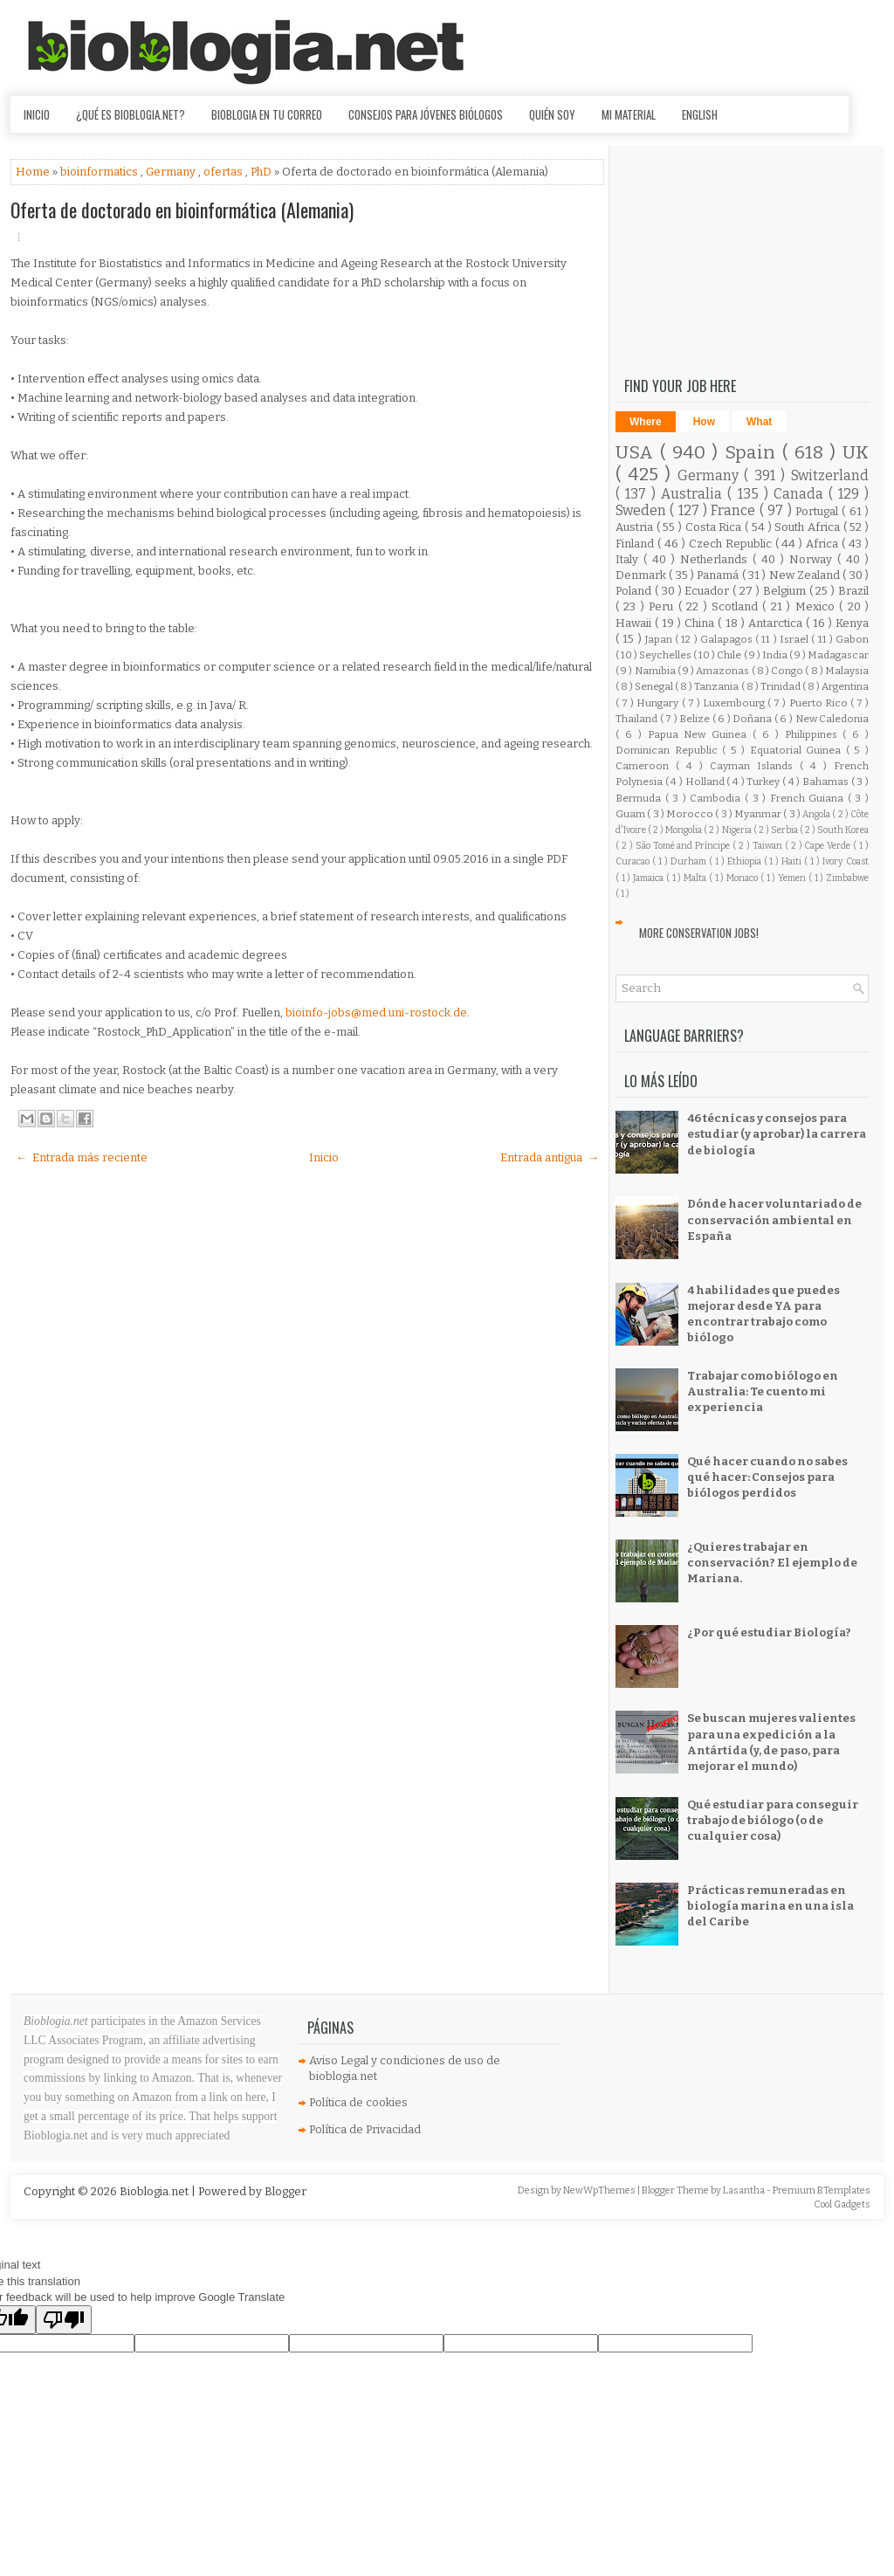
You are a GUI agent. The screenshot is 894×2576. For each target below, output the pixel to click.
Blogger (285, 2191)
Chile (730, 655)
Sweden (642, 510)
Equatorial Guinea (798, 750)
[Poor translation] (64, 2319)
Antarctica (777, 623)
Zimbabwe (847, 878)
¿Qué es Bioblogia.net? (130, 114)
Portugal (818, 511)
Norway (813, 559)
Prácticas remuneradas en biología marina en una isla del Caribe (770, 1906)
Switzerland (830, 475)
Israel (795, 639)
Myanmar (758, 814)
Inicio (37, 114)
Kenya (852, 623)
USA (637, 453)
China (701, 623)
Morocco (690, 814)
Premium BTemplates (821, 2190)
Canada (801, 494)
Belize (695, 719)
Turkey (764, 781)
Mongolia (684, 830)
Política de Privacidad (365, 2129)
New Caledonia (832, 719)
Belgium (786, 590)
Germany (172, 171)
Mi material (629, 114)
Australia (694, 494)
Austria (636, 527)
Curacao (633, 861)
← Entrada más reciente (82, 1157)
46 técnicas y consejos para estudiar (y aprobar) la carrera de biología (776, 1134)
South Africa (808, 527)
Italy (629, 559)
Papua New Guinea (700, 734)
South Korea (843, 830)
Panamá (719, 575)
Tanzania (717, 686)
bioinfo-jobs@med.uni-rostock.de (376, 1012)
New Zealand (806, 575)
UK (855, 453)
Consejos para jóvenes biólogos (425, 114)
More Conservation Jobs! (699, 932)
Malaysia (847, 671)
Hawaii (635, 623)
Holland (706, 781)
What (759, 422)
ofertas (224, 171)
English (700, 114)
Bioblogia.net (155, 2191)
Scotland (737, 606)
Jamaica (649, 878)
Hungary (658, 703)
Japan (660, 639)
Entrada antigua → (549, 1157)
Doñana (753, 719)
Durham (689, 861)
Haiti (792, 861)
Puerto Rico (819, 703)
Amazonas (723, 671)
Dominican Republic (668, 750)
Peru (663, 606)
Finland (636, 543)
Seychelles (666, 655)
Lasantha (745, 2190)
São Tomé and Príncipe (684, 845)
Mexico (817, 606)
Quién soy (552, 114)
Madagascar (838, 655)
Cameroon (645, 766)
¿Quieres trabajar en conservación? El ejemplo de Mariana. (772, 1562)
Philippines (814, 734)
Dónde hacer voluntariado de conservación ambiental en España (774, 1219)
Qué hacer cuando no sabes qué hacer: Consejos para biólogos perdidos (767, 1477)
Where (645, 422)
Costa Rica (715, 527)
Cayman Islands (755, 766)
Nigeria (737, 830)
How (704, 422)
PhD (262, 171)
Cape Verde (828, 845)
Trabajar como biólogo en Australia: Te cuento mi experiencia (762, 1391)
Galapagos (727, 639)
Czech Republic (732, 543)
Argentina (845, 686)
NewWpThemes (600, 2190)
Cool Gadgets (842, 2204)
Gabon (852, 639)
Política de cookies (358, 2102)
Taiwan (769, 845)
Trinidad (781, 686)
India (775, 655)
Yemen (793, 878)
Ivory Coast (845, 861)
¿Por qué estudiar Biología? (769, 1632)
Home (34, 171)
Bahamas (826, 781)
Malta (696, 878)
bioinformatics (100, 171)
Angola (817, 814)
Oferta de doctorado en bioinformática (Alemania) (182, 209)
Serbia (785, 830)
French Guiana (809, 798)
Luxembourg (735, 703)
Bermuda (640, 798)
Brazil (853, 590)
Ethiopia (745, 861)
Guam (631, 814)
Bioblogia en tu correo (266, 114)
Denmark (642, 575)
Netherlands (716, 559)
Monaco (743, 878)
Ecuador (708, 590)
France (735, 510)
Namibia (656, 671)
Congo (788, 671)
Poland (635, 590)
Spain (753, 453)
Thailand (637, 719)
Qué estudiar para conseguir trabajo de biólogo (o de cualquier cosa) (772, 1820)
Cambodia (717, 798)
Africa (824, 543)
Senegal (655, 686)
